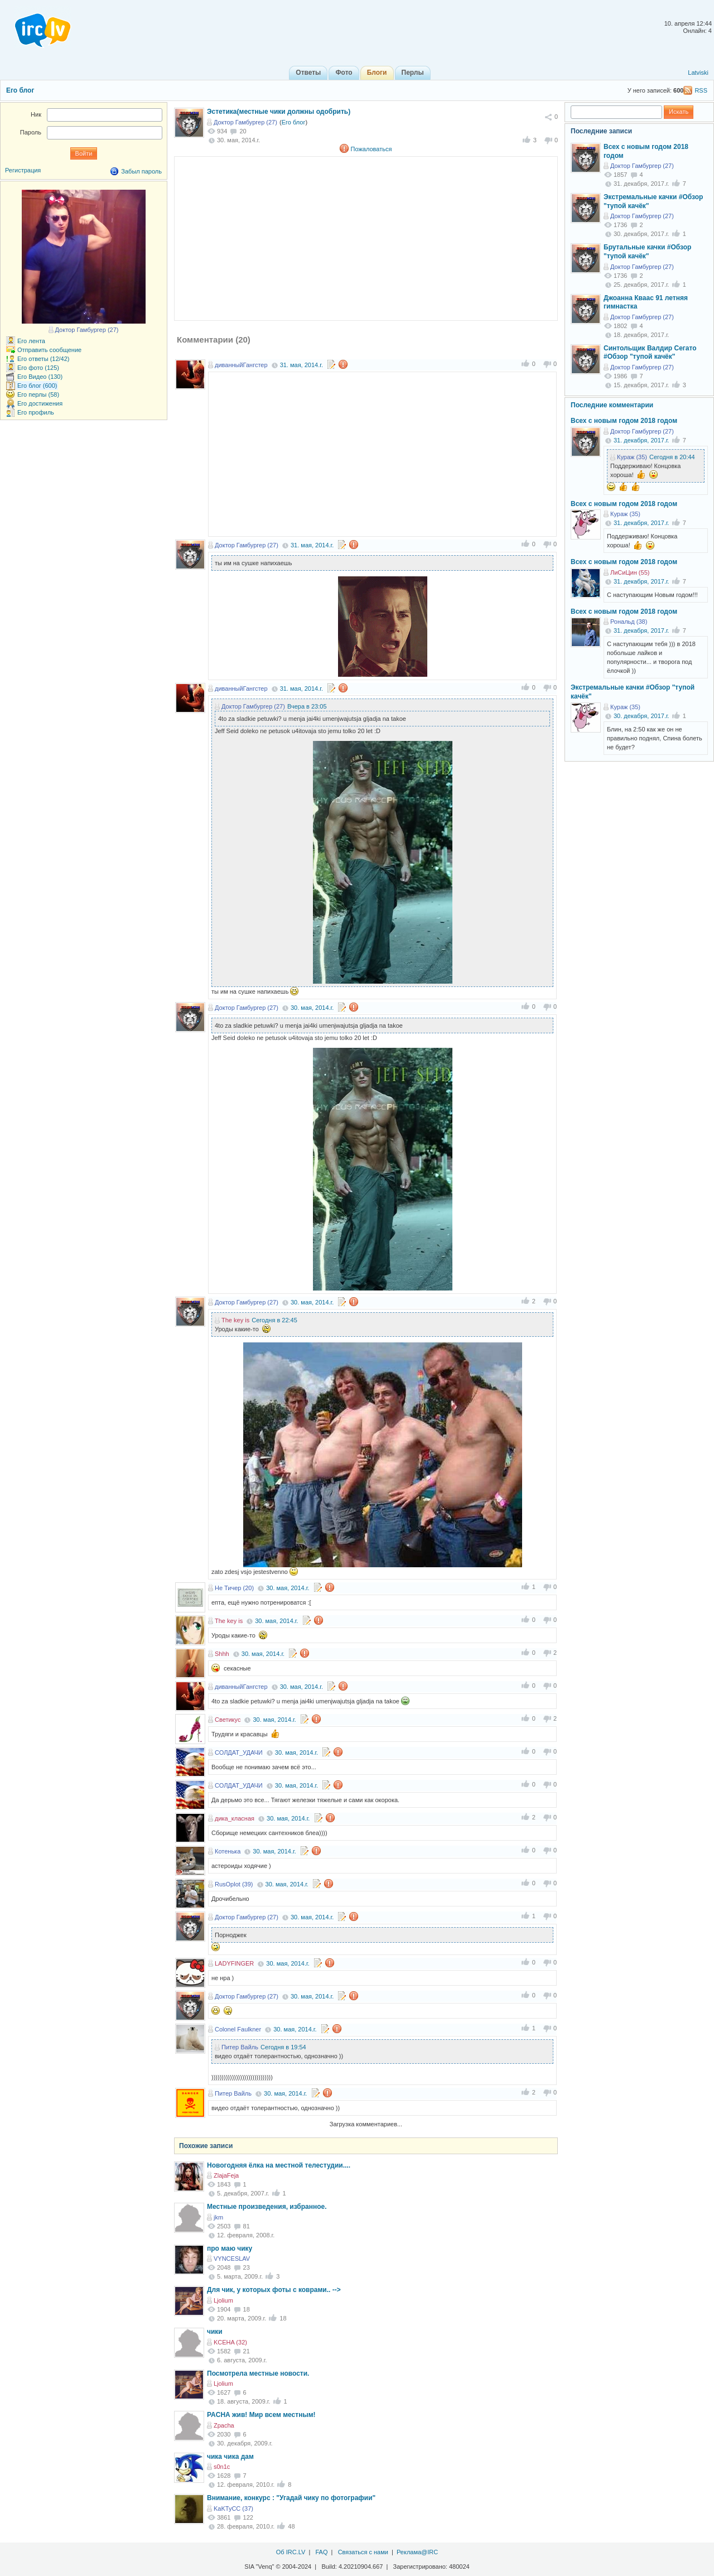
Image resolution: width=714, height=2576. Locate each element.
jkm (218, 2217)
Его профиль (35, 412)
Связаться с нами (363, 2552)
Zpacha (224, 2425)
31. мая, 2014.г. (301, 365)
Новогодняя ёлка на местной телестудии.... (278, 2165)
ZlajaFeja (226, 2175)
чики (215, 2332)
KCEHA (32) (230, 2342)
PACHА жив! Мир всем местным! (261, 2415)
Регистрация (23, 170)
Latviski (698, 72)
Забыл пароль (141, 171)
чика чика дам (230, 2457)
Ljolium (223, 2300)
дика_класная (234, 1818)
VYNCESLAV (232, 2258)
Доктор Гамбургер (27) (245, 122)
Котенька (227, 1851)
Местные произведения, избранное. (267, 2207)
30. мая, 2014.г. (312, 1007)
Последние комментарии (612, 405)
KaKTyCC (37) (233, 2508)
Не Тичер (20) (234, 1588)
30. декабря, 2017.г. (641, 715)
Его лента (31, 341)
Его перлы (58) (38, 394)
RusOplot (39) (234, 1884)
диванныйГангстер (241, 365)
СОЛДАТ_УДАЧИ (239, 1752)
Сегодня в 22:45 (274, 1320)
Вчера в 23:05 (307, 706)
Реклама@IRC (417, 2552)
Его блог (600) (37, 385)
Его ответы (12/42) (43, 358)
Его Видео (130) (39, 376)
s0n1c (222, 2466)
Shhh (222, 1653)
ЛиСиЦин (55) (629, 572)
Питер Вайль (239, 2047)
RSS (700, 90)
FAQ (321, 2552)
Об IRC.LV (291, 2552)
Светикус (227, 1719)
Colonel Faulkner (238, 2029)
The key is (235, 1320)
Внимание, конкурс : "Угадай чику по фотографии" (291, 2498)
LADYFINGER (234, 1963)
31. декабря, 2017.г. (641, 440)
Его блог (20, 90)
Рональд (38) (628, 621)
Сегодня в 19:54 (283, 2047)
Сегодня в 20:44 (672, 457)
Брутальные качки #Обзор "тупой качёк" (647, 251)
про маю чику (229, 2248)
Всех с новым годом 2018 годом (624, 421)
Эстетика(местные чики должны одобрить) (278, 111)
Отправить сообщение (49, 349)
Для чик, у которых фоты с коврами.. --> (274, 2290)
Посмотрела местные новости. (258, 2373)
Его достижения (39, 403)
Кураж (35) (632, 457)
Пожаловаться (371, 149)
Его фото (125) (38, 367)
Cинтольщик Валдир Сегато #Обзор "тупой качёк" (650, 352)
